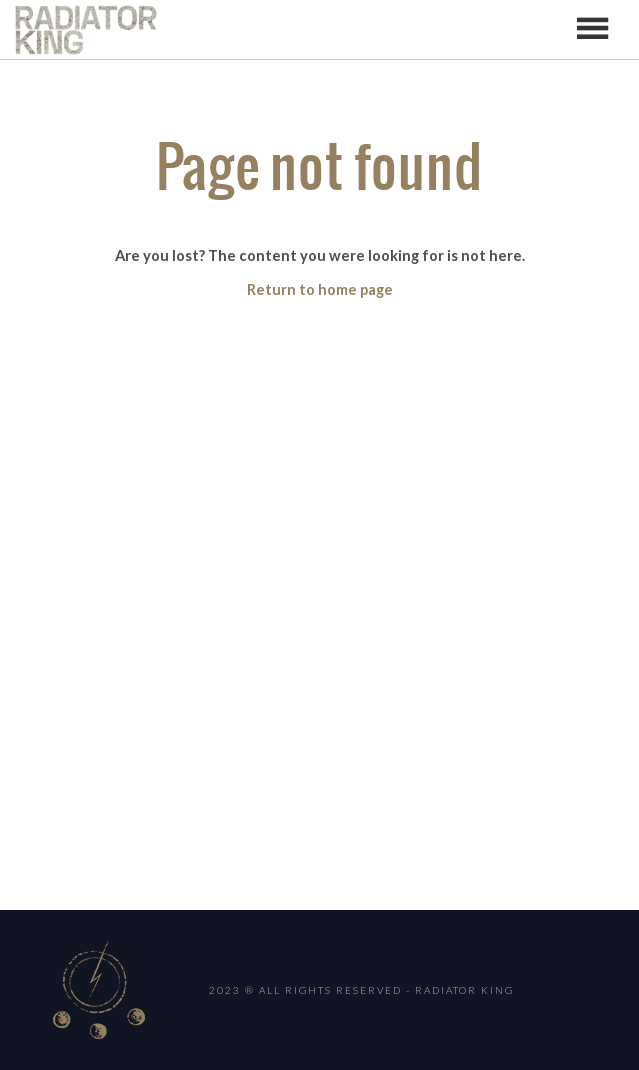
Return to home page (320, 289)
